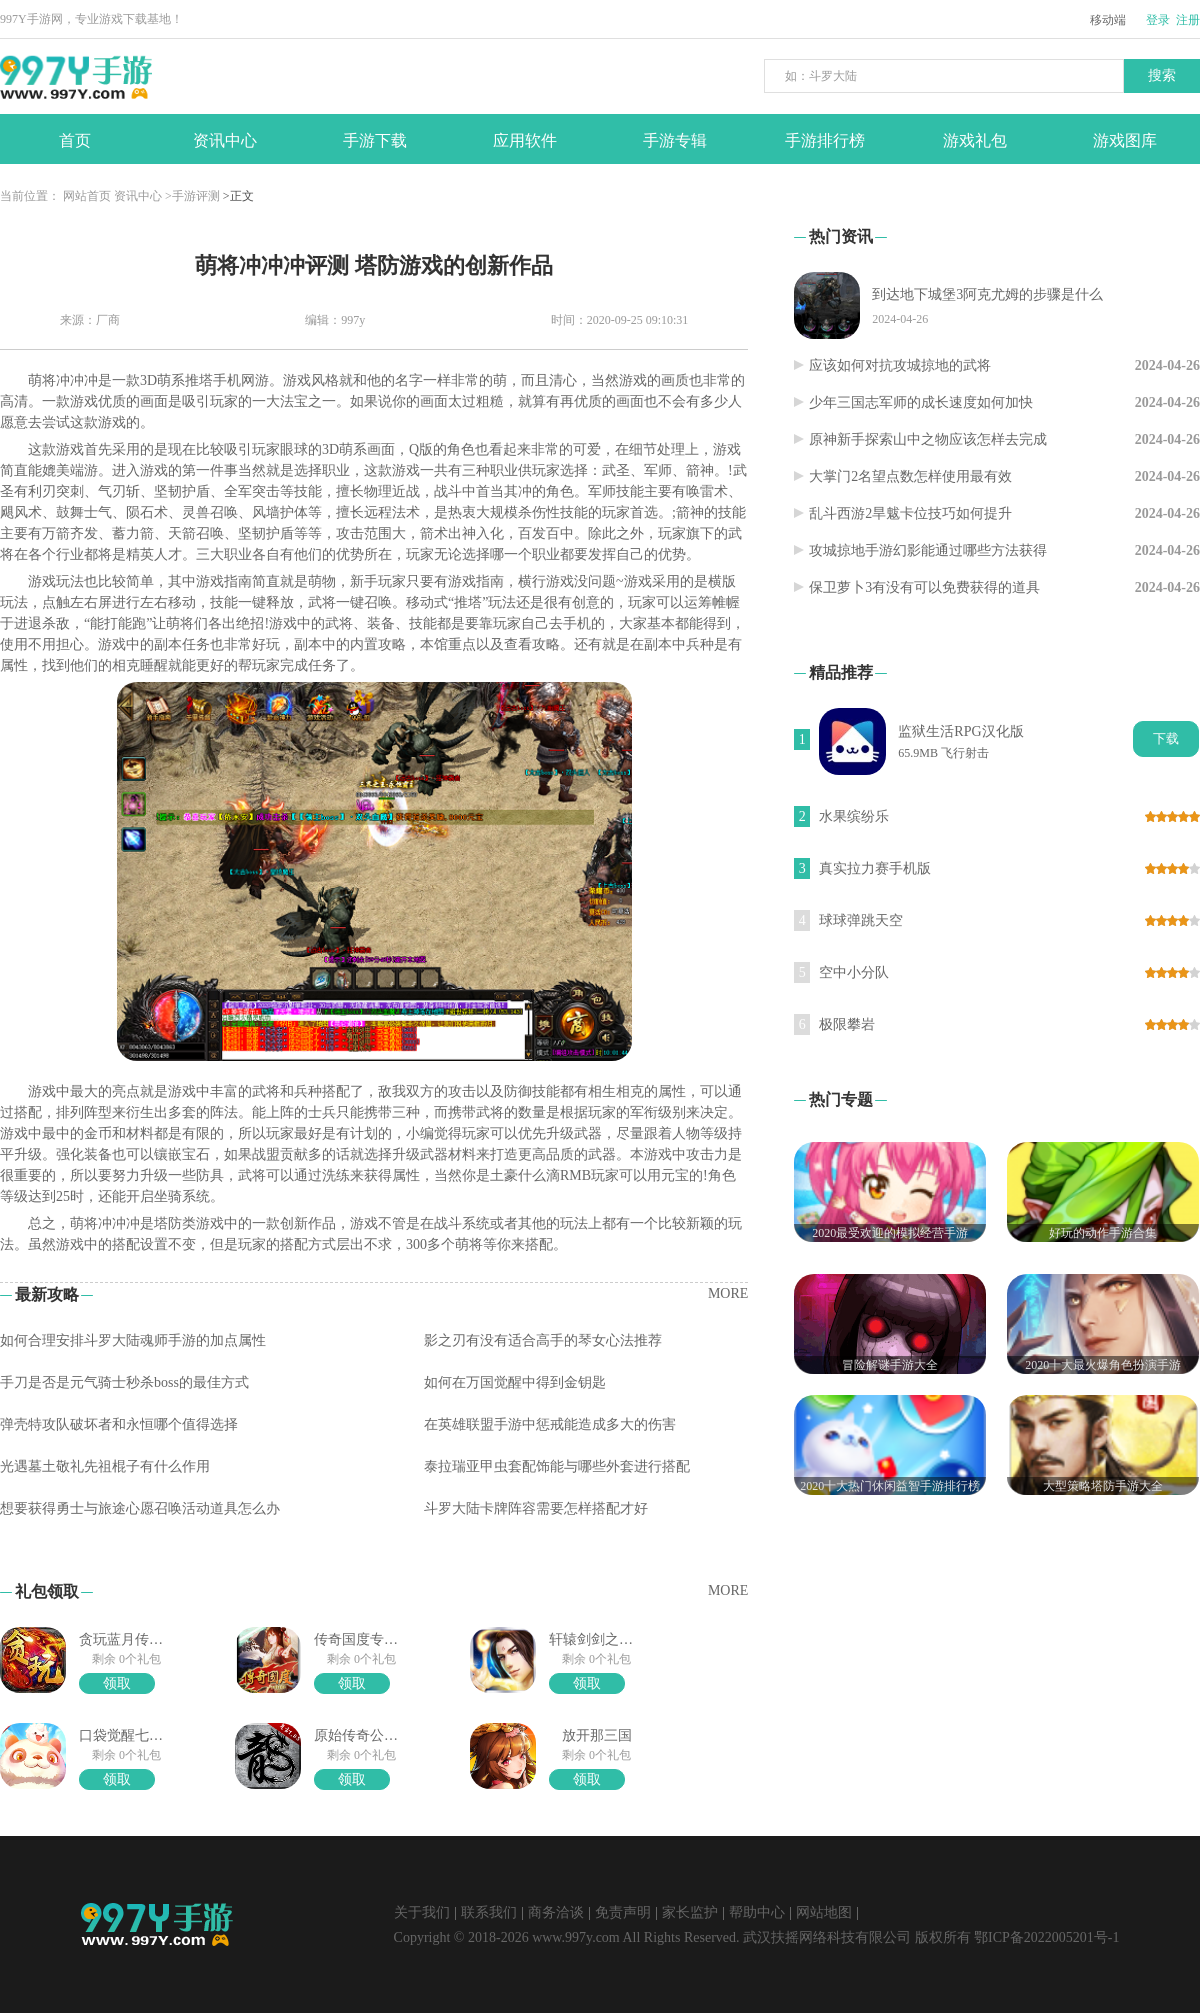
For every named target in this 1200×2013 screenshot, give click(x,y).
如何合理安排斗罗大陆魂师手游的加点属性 (133, 1340)
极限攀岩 (847, 1024)
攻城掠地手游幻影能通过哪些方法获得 (928, 550)
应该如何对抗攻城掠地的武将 (900, 365)
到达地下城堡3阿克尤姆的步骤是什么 (987, 294)
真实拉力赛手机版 (875, 868)
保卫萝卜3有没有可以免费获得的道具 (924, 587)
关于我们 (422, 1912)
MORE (728, 1293)
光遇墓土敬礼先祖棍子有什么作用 (105, 1466)
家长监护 (690, 1912)
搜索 (1162, 75)
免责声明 (623, 1912)
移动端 (1108, 20)
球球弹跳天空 (861, 920)
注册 (1188, 20)
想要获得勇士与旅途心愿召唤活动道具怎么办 (140, 1508)
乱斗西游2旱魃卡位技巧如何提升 (910, 513)
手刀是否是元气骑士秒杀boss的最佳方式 (124, 1382)
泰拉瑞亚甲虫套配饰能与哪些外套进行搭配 (557, 1466)
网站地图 (824, 1912)
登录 (1158, 20)
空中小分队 (854, 972)
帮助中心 (757, 1912)
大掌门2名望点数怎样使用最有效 (910, 476)
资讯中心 (138, 196)
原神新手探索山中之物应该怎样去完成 (928, 439)
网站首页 (87, 196)
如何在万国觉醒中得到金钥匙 (515, 1382)
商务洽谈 (556, 1912)
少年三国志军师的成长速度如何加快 (921, 402)
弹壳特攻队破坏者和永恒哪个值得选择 (119, 1424)
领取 (117, 1683)
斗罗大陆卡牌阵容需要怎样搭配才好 (536, 1508)
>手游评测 (192, 196)
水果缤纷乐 (854, 816)
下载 (1166, 738)
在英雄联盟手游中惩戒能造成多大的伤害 (550, 1424)
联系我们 (489, 1912)
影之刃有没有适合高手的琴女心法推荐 (543, 1340)
